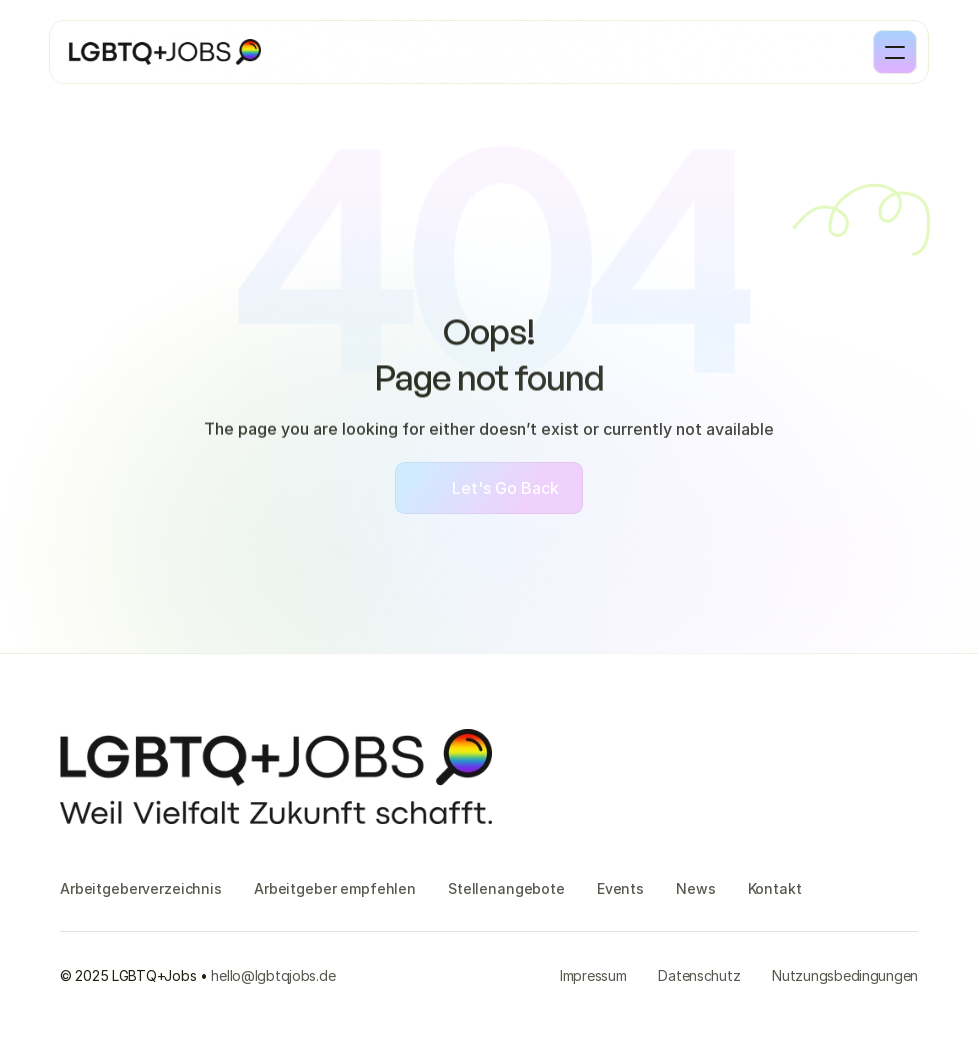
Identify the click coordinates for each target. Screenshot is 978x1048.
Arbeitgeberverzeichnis (141, 888)
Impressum (593, 975)
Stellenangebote (506, 888)
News (695, 888)
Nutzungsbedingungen (845, 975)
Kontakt (775, 888)
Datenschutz (699, 975)
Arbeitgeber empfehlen (335, 888)
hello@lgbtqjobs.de (273, 975)
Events (620, 888)
